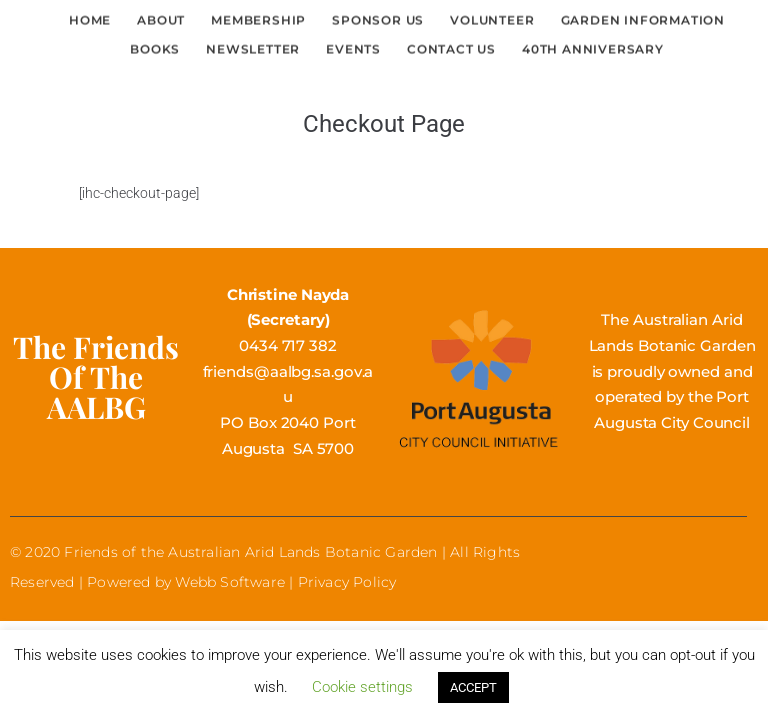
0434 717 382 (288, 345)
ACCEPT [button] (473, 687)
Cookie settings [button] (362, 687)
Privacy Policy (347, 582)
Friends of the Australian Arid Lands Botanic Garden (250, 552)
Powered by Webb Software (186, 582)
